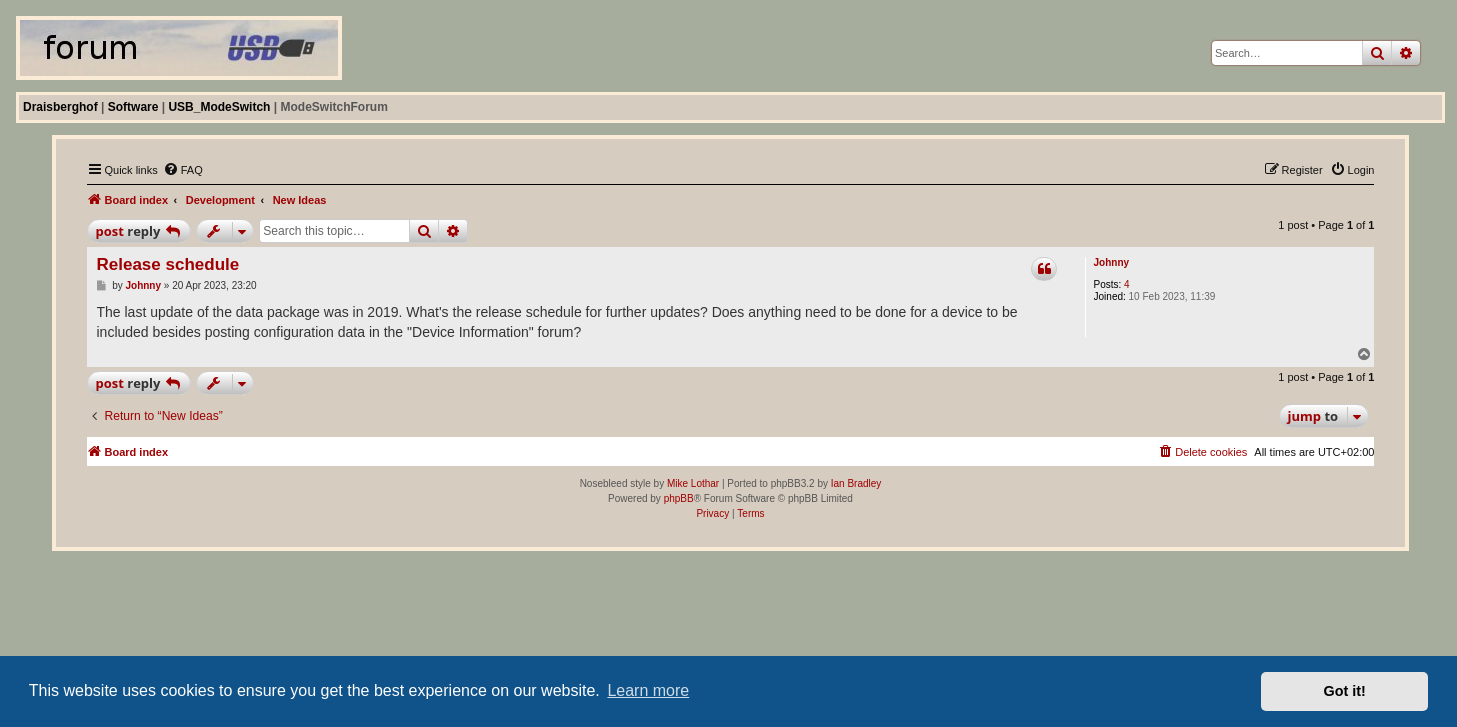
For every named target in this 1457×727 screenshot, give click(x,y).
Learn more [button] (648, 690)
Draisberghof (60, 107)
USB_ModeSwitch (219, 107)
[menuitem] (183, 170)
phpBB (679, 498)
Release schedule (168, 264)
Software (133, 107)
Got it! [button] (1345, 691)
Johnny (1112, 262)
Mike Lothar (693, 483)
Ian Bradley (856, 483)
